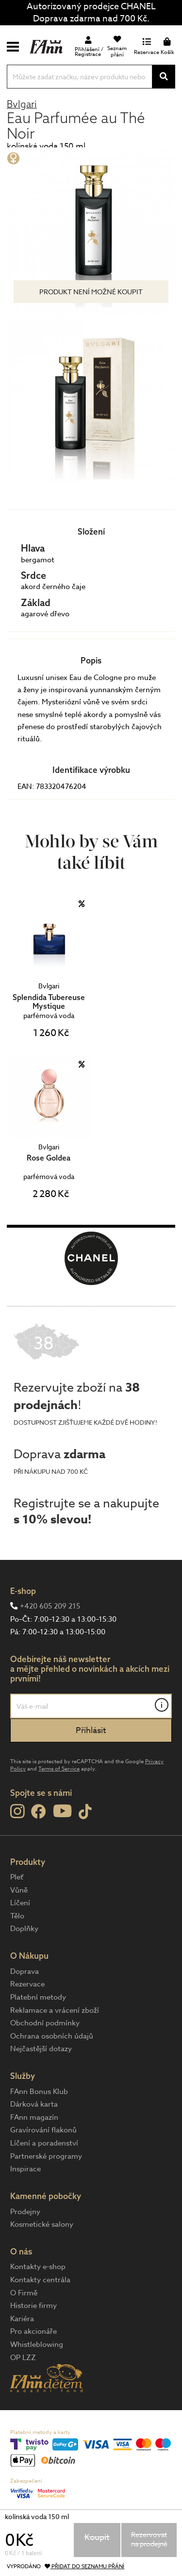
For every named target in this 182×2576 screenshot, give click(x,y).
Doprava (24, 1971)
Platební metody (38, 1997)
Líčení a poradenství (44, 2143)
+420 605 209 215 (50, 1606)
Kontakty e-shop (38, 2266)
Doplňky (24, 1928)
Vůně (19, 1890)
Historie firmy (33, 2305)
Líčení (20, 1902)
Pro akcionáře (33, 2331)
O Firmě (23, 2293)
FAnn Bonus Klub (39, 2091)
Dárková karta (34, 2104)
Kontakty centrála (40, 2279)
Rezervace (27, 1984)
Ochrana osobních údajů (51, 2036)
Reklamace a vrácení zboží (54, 2010)
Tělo (17, 1916)
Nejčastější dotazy (41, 2048)
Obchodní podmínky (45, 2023)
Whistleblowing (36, 2344)
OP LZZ (23, 2357)
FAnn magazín (34, 2117)
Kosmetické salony (41, 2224)
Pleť (16, 1877)
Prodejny (25, 2211)
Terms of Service (59, 1769)
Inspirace (25, 2169)
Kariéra (22, 2318)
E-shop (23, 1591)
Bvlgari (22, 104)
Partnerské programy (46, 2156)
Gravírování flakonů (43, 2130)
